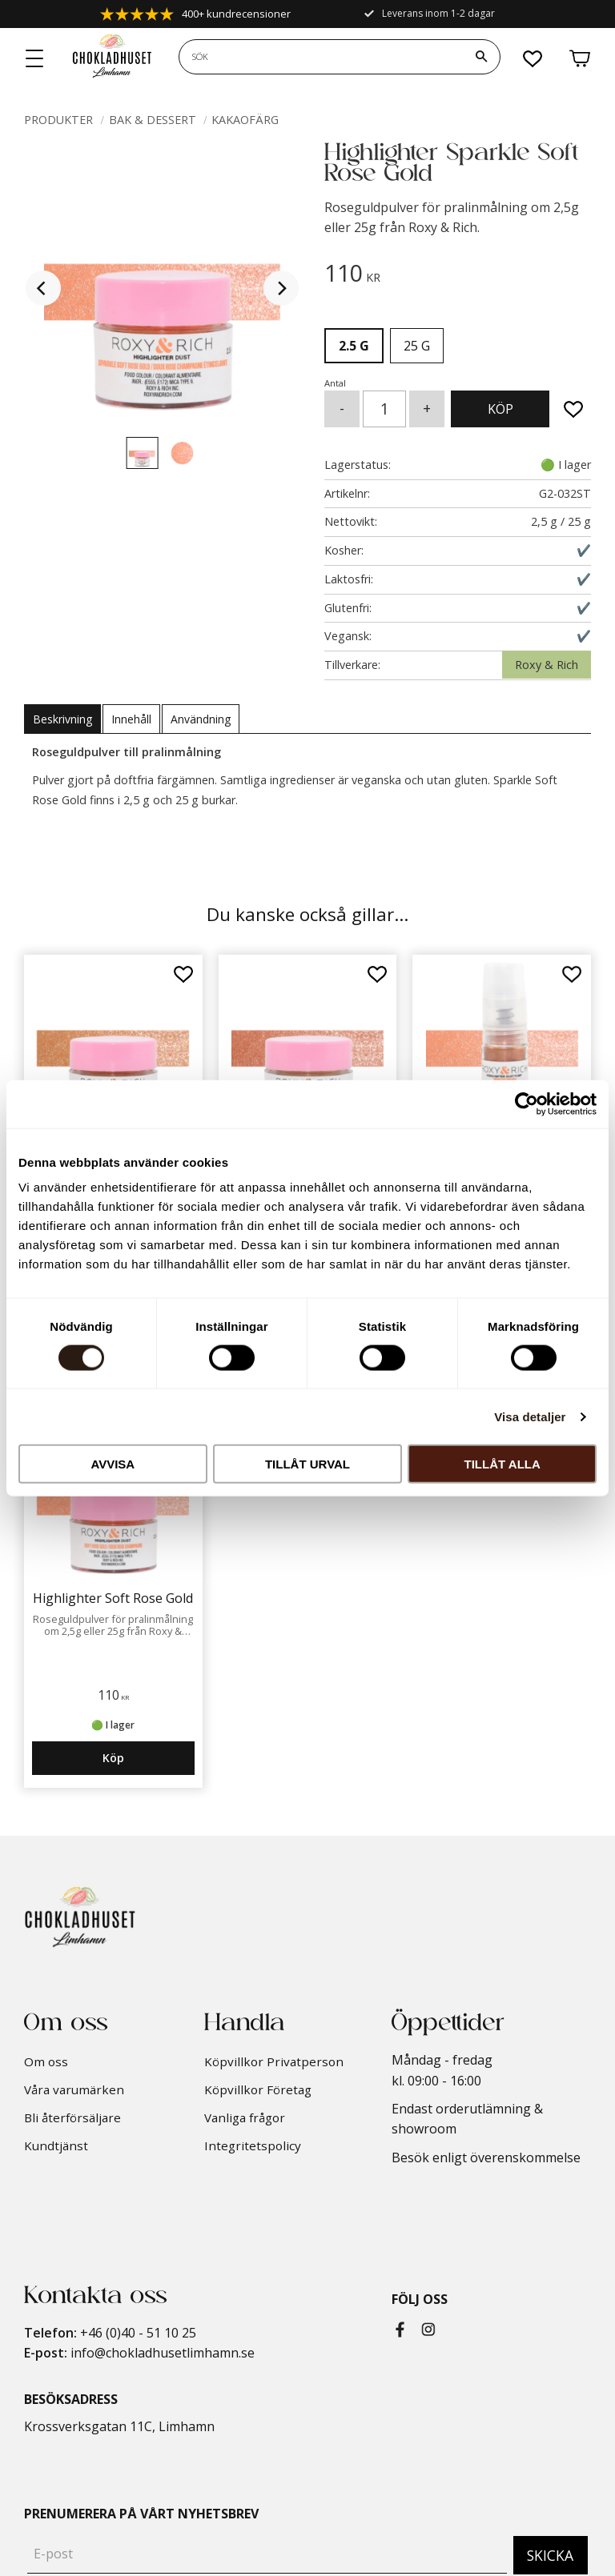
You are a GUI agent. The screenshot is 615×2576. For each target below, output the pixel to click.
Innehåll (131, 719)
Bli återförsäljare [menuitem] (72, 2117)
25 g (417, 346)
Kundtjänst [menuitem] (56, 2145)
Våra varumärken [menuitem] (74, 2089)
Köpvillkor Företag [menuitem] (258, 2089)
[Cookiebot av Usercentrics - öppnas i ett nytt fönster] (526, 1104)
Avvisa (112, 1464)
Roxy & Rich (546, 664)
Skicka (550, 2555)
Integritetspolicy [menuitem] (252, 2145)
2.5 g (354, 346)
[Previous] (43, 288)
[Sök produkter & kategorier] (321, 57)
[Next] (281, 288)
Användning (201, 719)
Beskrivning (62, 719)
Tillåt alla (502, 1464)
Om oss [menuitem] (46, 2061)
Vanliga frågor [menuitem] (244, 2117)
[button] (35, 59)
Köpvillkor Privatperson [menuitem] (274, 2061)
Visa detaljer (529, 1416)
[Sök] (481, 57)
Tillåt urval (307, 1464)
